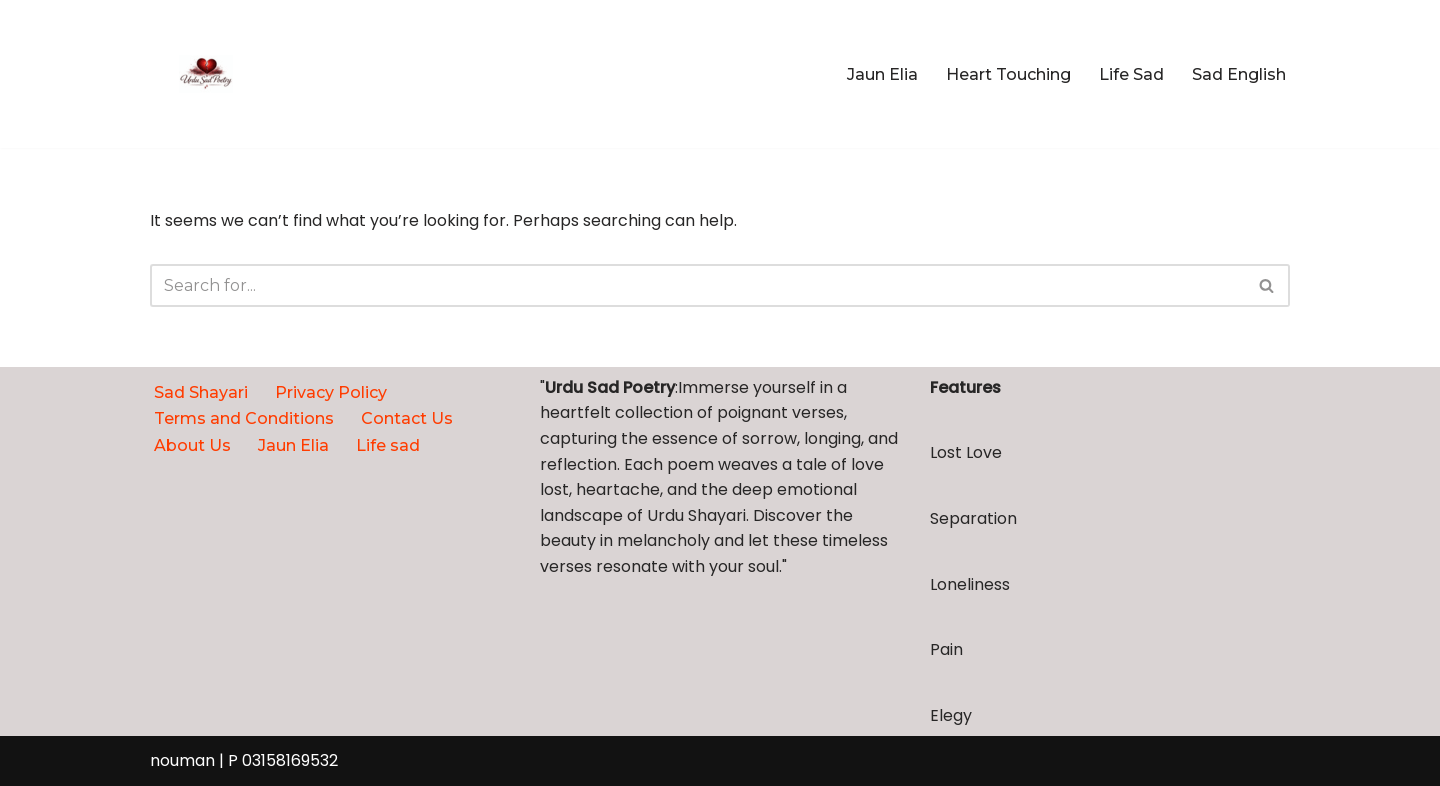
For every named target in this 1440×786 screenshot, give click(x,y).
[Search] (697, 285)
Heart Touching (1008, 74)
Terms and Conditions (244, 418)
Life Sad (1131, 74)
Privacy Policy (331, 392)
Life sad (388, 445)
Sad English (1239, 74)
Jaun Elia (882, 74)
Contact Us (407, 418)
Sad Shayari (201, 392)
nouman (182, 760)
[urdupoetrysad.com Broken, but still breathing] (206, 74)
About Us (192, 445)
